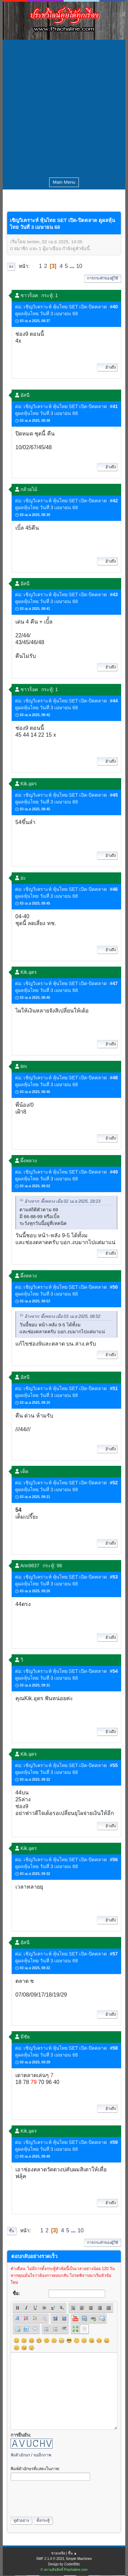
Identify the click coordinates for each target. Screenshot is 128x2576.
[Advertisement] (64, 107)
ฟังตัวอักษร (20, 2455)
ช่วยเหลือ (58, 2553)
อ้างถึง (107, 367)
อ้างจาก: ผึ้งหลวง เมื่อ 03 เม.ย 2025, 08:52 (62, 1316)
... (73, 266)
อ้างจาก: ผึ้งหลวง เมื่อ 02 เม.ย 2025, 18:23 (62, 1201)
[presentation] (62, 2496)
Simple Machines (79, 2559)
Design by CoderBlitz (64, 2564)
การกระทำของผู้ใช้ (102, 278)
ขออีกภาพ (42, 2455)
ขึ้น (11, 2231)
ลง (11, 267)
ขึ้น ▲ (72, 2553)
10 (79, 266)
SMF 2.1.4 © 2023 (50, 2559)
